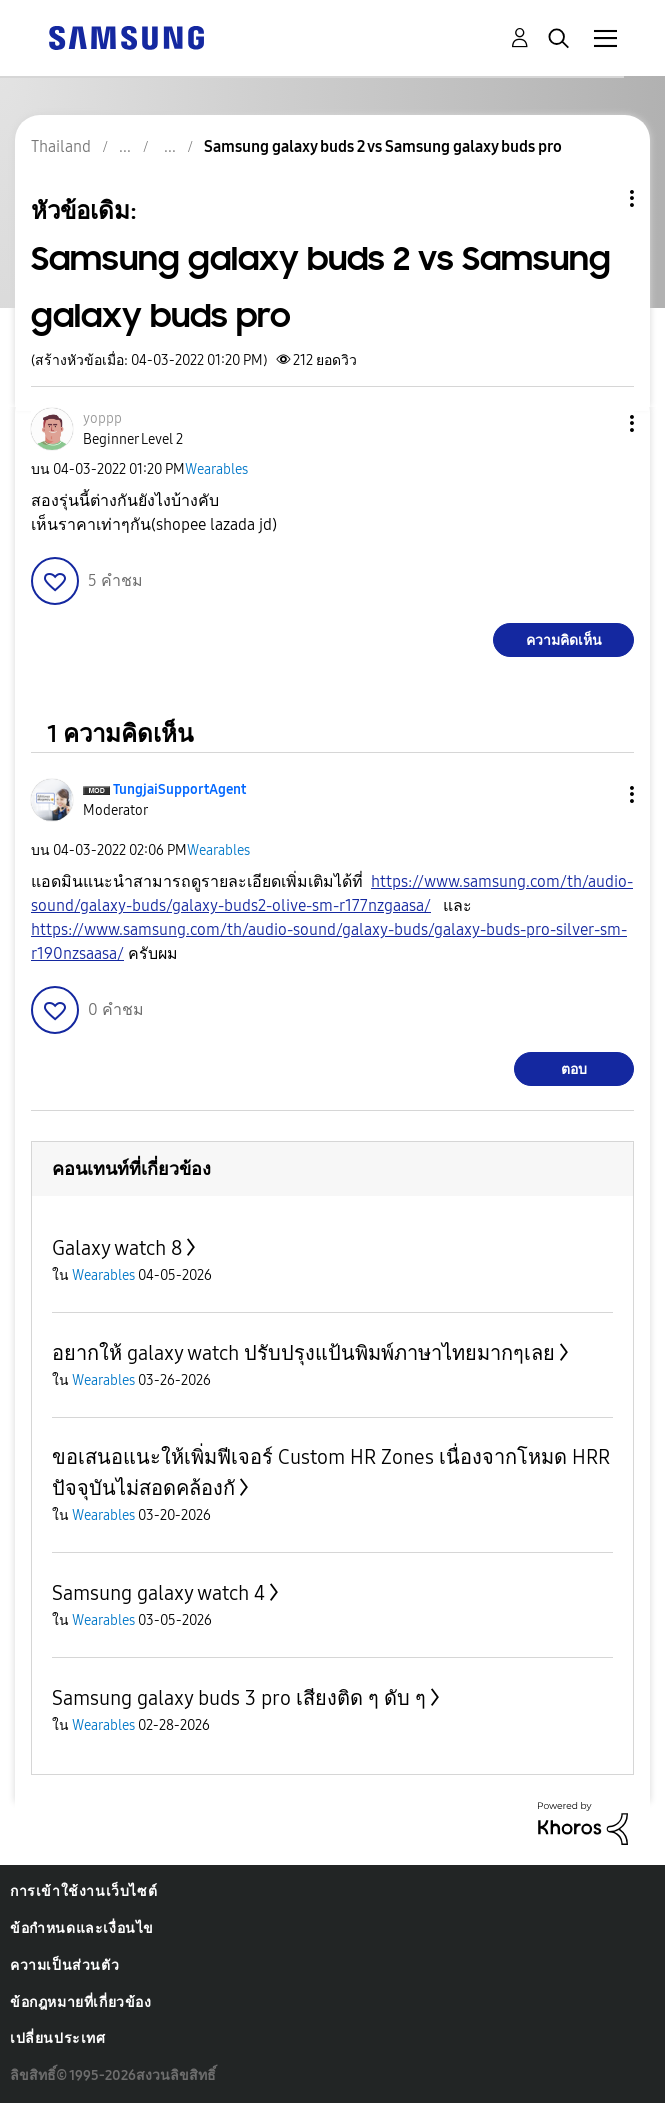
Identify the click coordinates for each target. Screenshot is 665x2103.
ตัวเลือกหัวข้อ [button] (598, 198)
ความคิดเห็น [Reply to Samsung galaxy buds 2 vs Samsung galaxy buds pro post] (564, 640)
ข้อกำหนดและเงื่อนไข (82, 1928)
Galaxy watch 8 (117, 1248)
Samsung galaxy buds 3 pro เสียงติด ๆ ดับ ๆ (239, 1698)
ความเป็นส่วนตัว (64, 1965)
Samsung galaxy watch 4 (158, 1593)
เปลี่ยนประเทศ (58, 2038)
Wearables (216, 469)
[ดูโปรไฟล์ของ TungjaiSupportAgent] (179, 789)
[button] (599, 423)
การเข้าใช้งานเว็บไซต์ (83, 1891)
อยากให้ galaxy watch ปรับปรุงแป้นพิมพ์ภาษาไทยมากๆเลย (303, 1353)
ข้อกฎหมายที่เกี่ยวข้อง (81, 2002)
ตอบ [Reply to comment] (574, 1069)
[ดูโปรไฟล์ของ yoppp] (102, 418)
